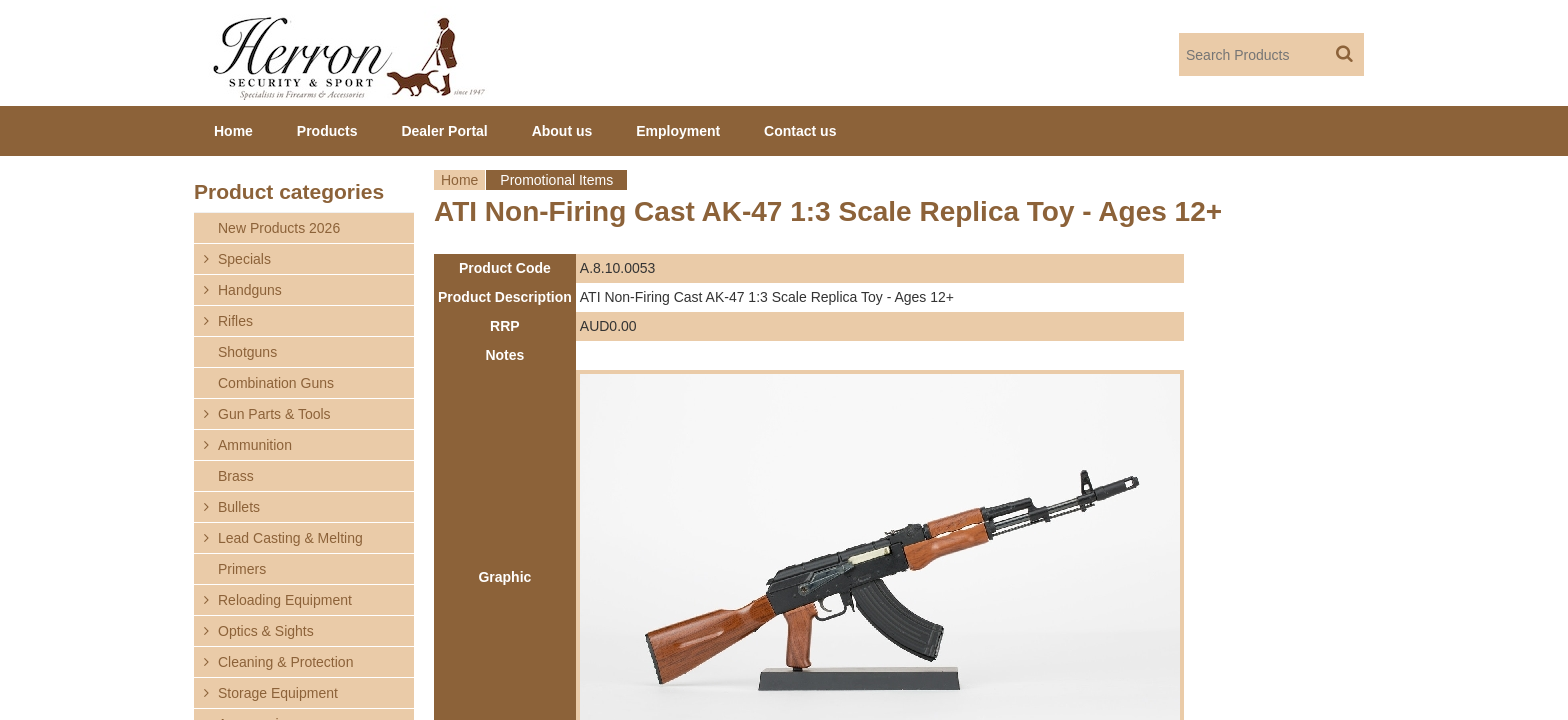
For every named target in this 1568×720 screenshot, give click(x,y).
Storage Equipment (278, 693)
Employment (678, 131)
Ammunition (255, 445)
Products (327, 131)
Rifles (235, 321)
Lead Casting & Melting (290, 538)
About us (562, 131)
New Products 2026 (279, 228)
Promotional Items (556, 180)
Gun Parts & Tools (274, 414)
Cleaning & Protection (285, 662)
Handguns (250, 290)
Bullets (239, 507)
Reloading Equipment (285, 600)
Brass (236, 476)
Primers (242, 569)
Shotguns (247, 352)
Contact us (800, 131)
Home (459, 180)
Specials (244, 259)
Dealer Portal (444, 131)
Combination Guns (276, 383)
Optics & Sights (266, 631)
